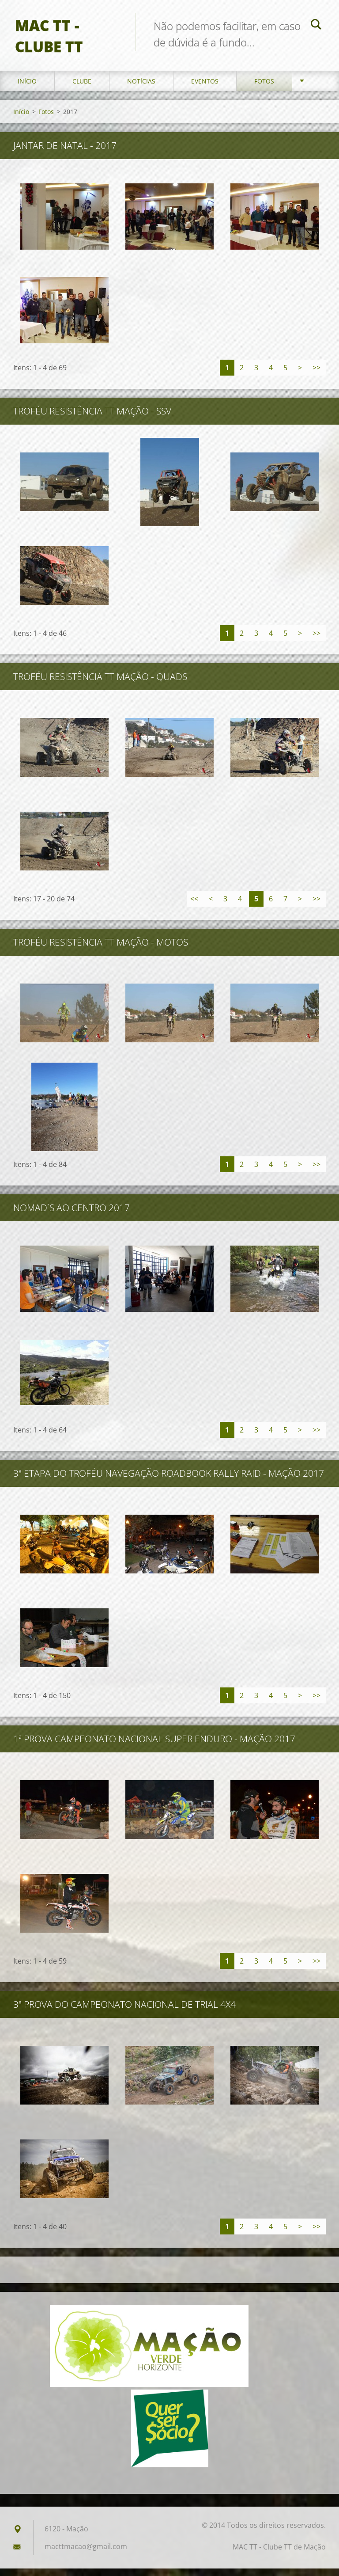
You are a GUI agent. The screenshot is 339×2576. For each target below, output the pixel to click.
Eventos (204, 88)
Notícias (141, 88)
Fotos (264, 88)
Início (27, 88)
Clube (81, 88)
